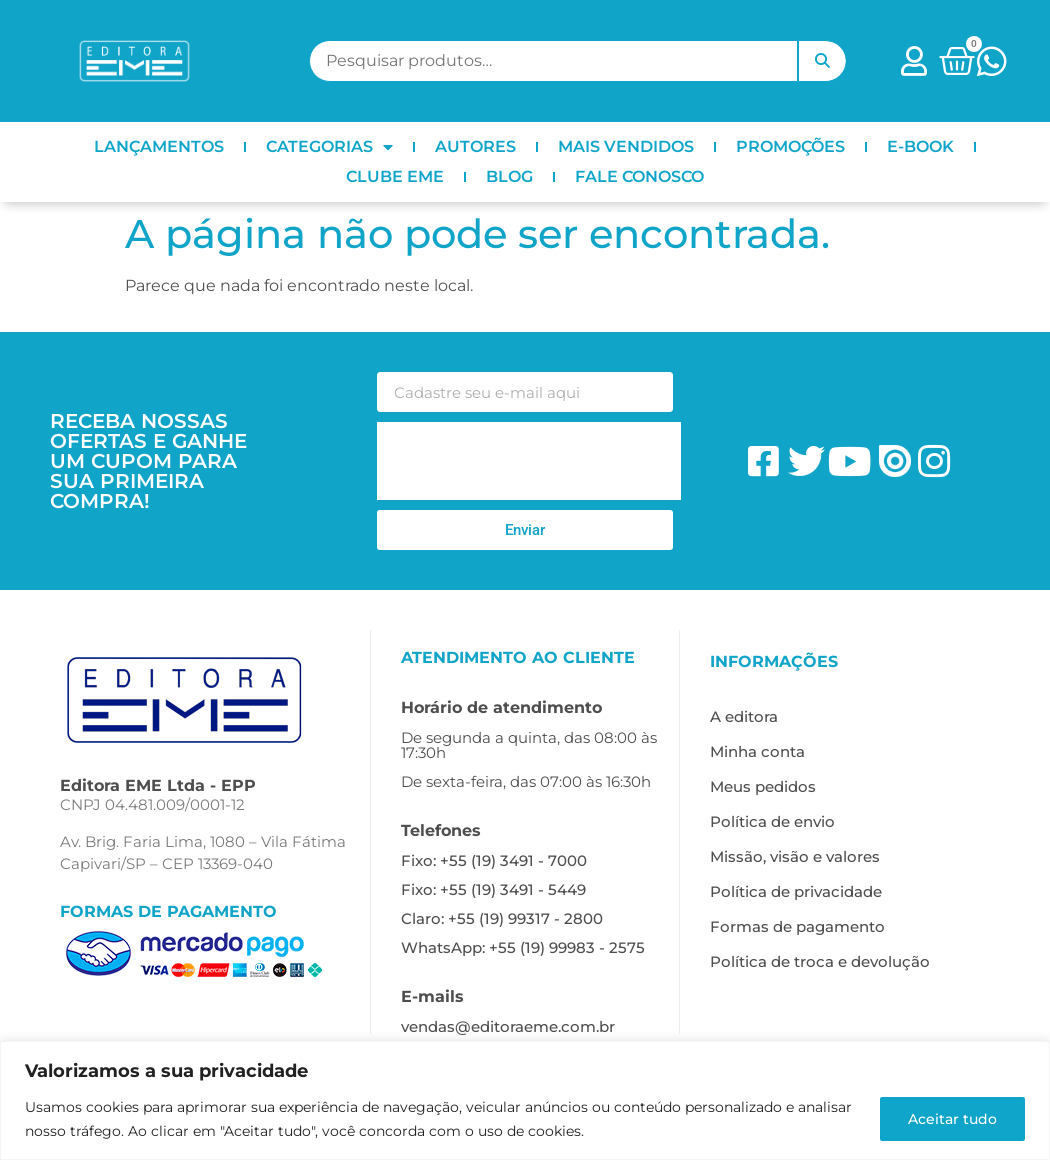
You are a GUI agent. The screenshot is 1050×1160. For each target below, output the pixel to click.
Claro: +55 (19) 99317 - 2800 (502, 918)
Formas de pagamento (797, 926)
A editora (744, 716)
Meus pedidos (763, 786)
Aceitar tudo (951, 1119)
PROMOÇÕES (790, 146)
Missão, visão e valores (795, 856)
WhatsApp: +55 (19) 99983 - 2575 (523, 947)
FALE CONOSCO (639, 176)
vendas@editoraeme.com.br (508, 1026)
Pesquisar (822, 61)
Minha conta (757, 751)
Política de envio (772, 821)
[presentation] (529, 461)
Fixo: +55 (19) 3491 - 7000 (494, 860)
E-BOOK (920, 146)
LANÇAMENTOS (159, 146)
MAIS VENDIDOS (626, 146)
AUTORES (475, 146)
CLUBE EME (395, 176)
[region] (525, 1100)
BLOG (509, 176)
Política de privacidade (796, 891)
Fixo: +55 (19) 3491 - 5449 (493, 889)
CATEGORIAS (329, 147)
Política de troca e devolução (820, 961)
